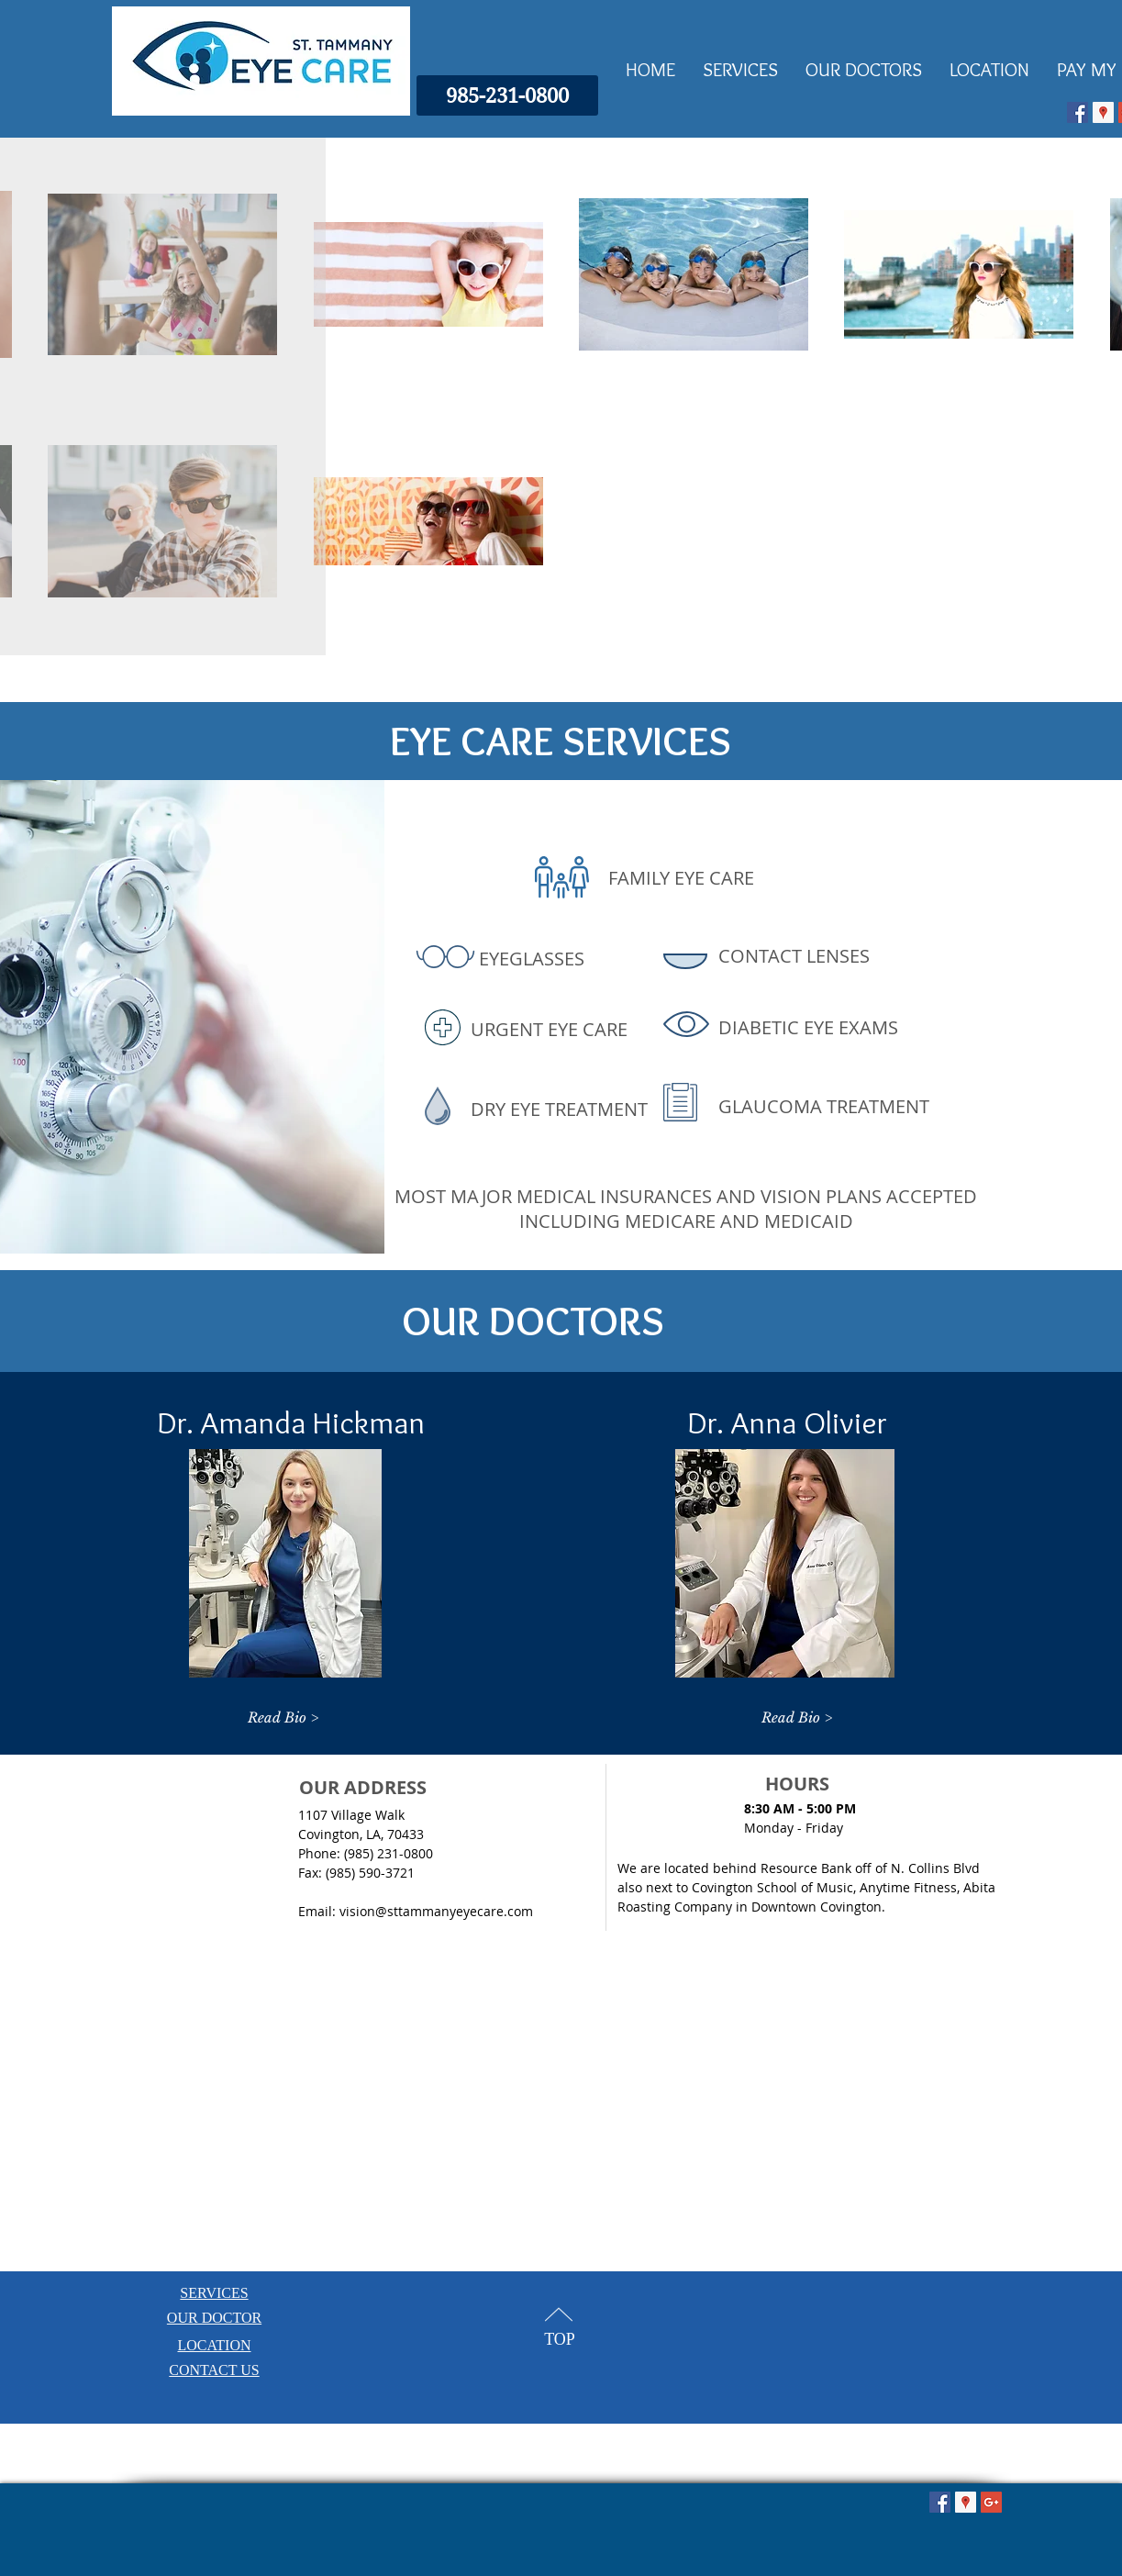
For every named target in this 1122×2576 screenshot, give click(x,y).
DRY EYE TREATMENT (559, 1109)
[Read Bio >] (283, 1717)
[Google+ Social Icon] (991, 2502)
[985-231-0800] (507, 95)
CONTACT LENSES (794, 955)
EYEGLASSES (531, 958)
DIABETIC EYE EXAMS (808, 1027)
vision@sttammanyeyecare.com (436, 1911)
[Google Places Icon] (1103, 112)
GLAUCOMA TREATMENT (823, 1106)
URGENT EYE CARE (549, 1029)
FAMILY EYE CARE (681, 877)
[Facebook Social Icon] (1077, 112)
